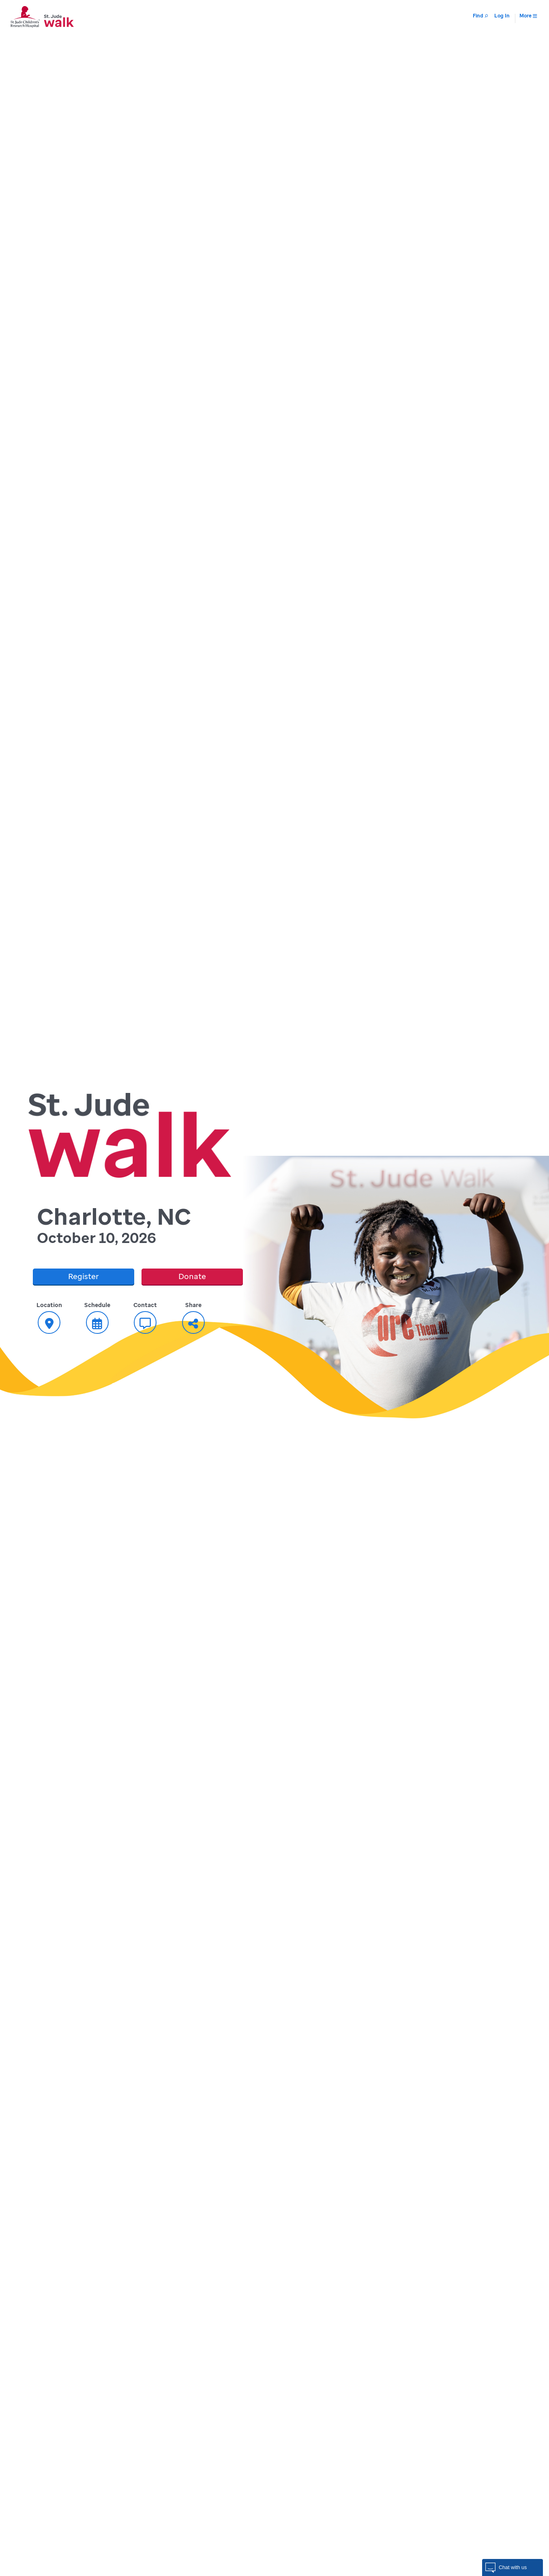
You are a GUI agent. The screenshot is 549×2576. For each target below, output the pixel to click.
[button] (512, 2567)
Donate (192, 1276)
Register (83, 1276)
